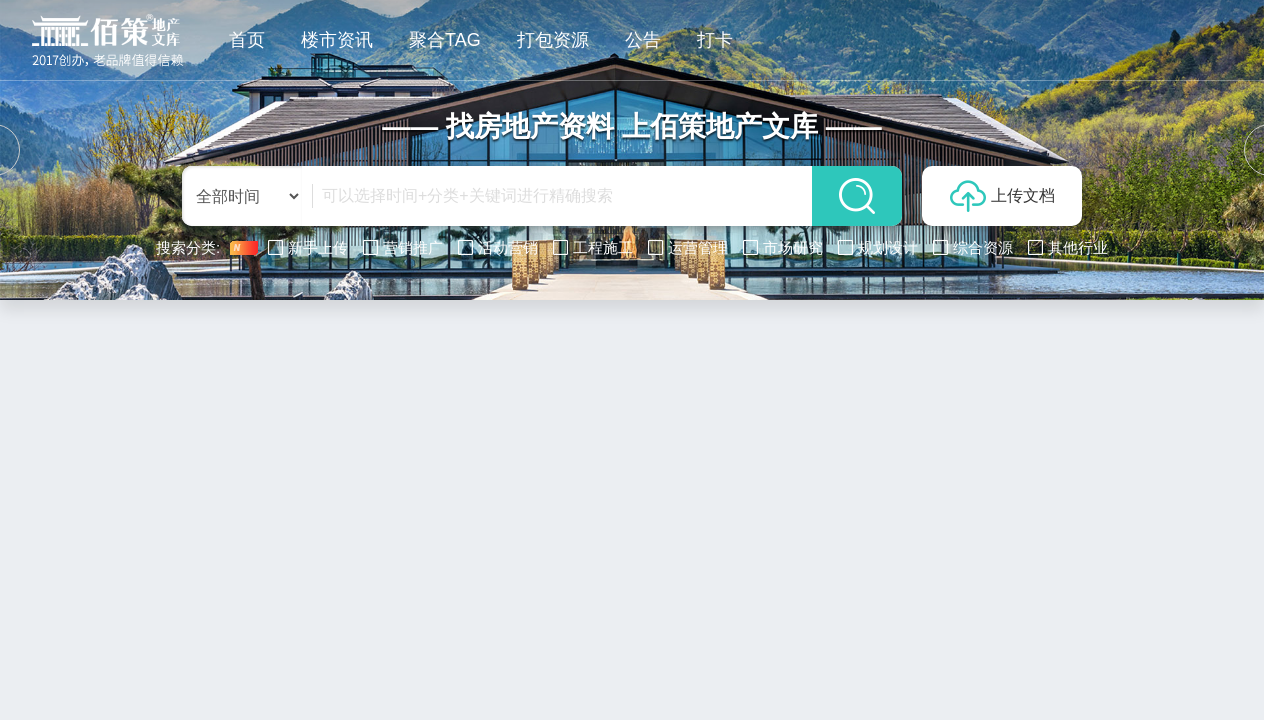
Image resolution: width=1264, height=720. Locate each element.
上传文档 (1002, 196)
